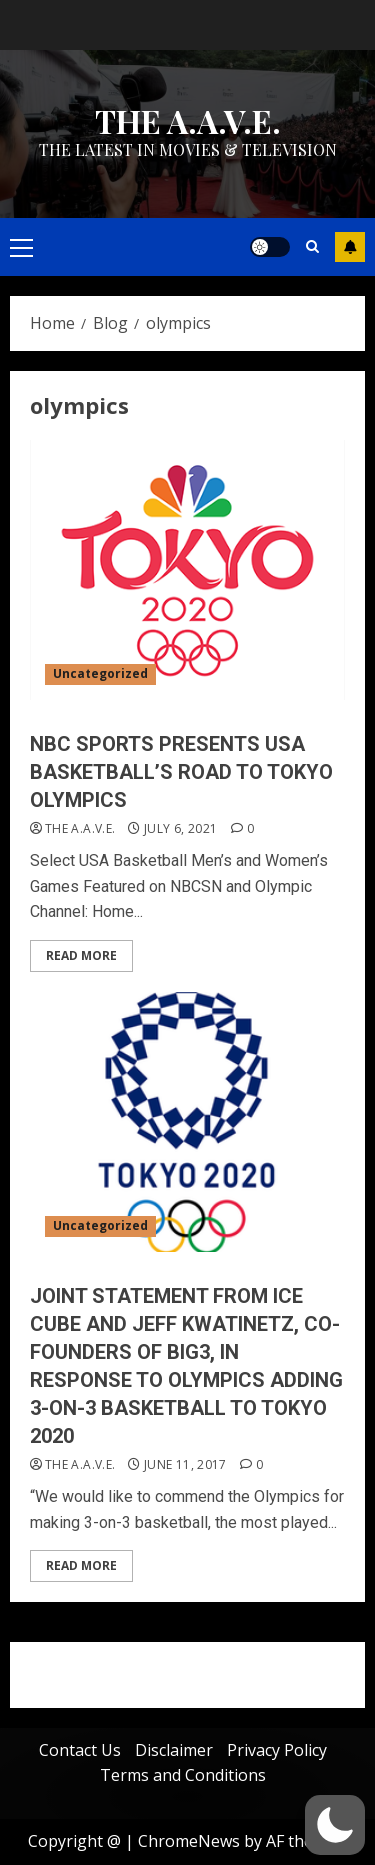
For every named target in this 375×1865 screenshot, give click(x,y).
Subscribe (350, 247)
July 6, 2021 (180, 829)
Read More (81, 955)
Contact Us (80, 1750)
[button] (335, 1825)
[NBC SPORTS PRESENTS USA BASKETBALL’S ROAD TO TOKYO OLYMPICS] (187, 570)
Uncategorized (100, 673)
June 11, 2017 (185, 1465)
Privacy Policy (277, 1750)
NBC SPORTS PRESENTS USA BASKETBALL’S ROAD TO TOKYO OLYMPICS (181, 772)
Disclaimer (174, 1750)
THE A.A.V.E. (188, 120)
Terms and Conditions (183, 1775)
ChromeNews (189, 1841)
